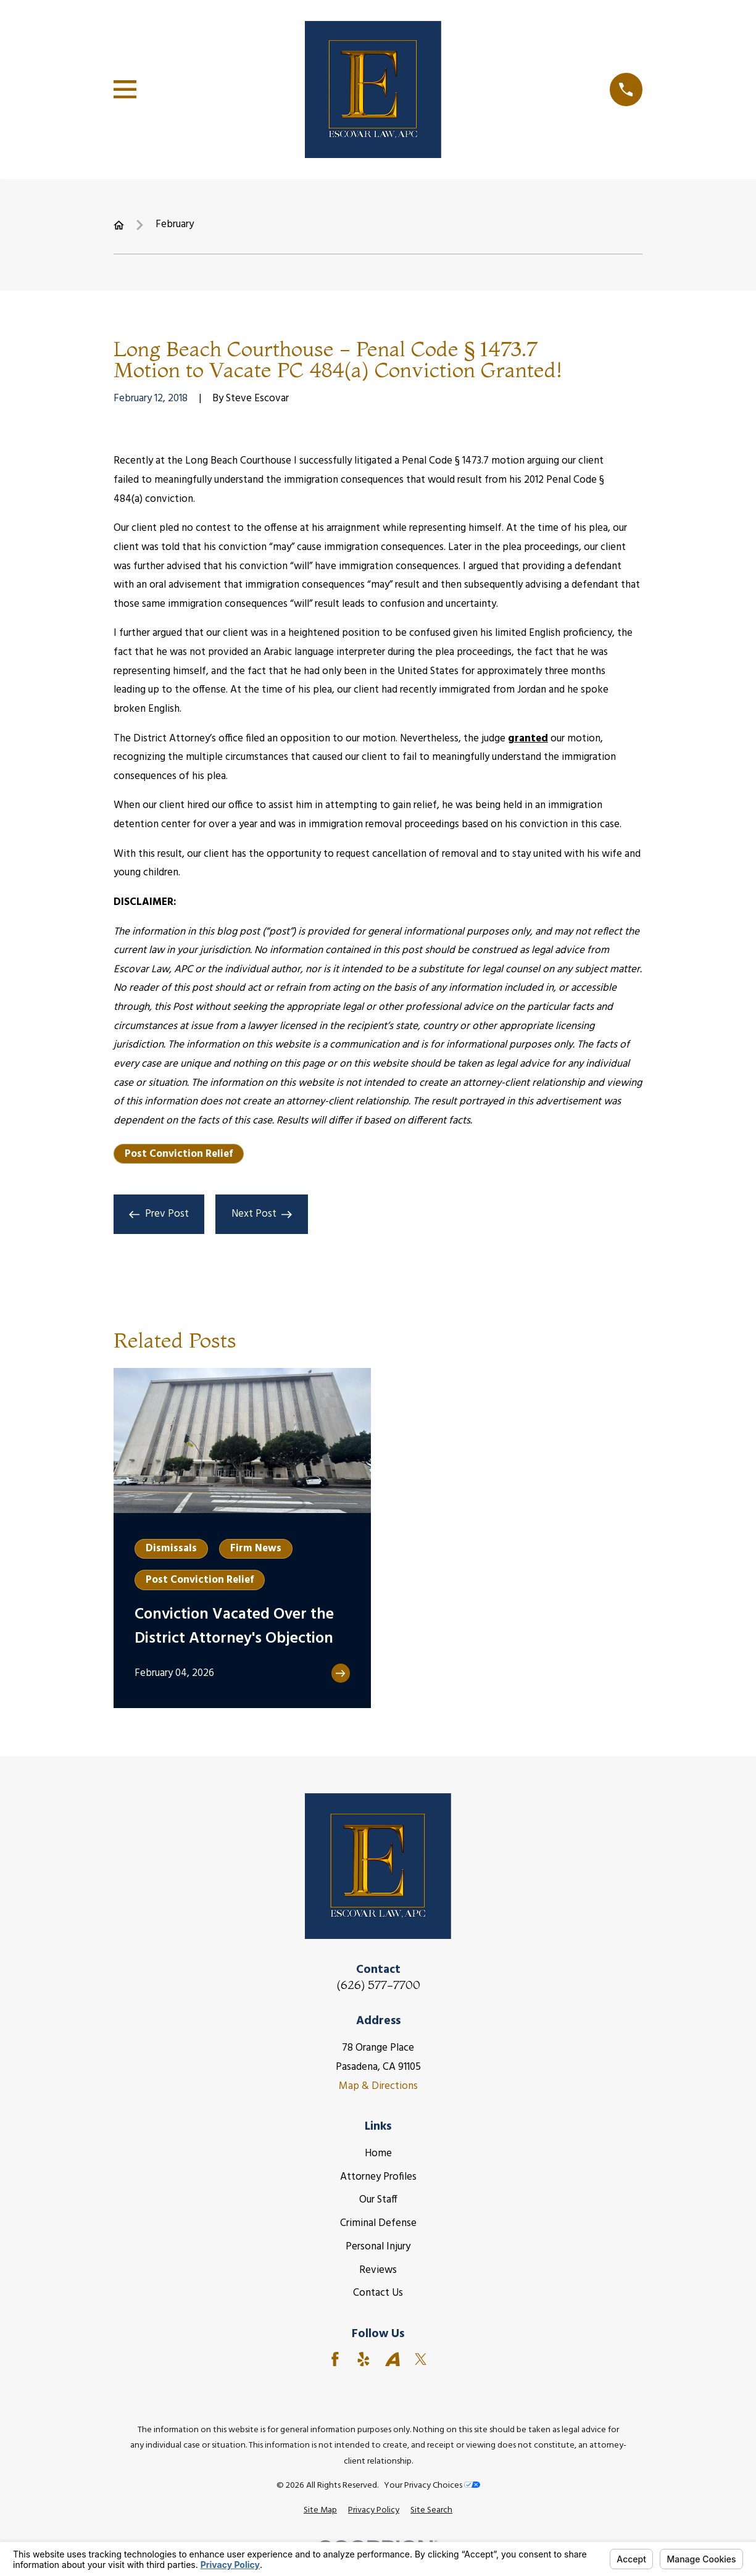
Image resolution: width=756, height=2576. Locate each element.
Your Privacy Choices (432, 2485)
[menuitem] (320, 2511)
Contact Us (378, 2293)
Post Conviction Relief (179, 1154)
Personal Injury (378, 2246)
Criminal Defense (378, 2223)
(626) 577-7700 (378, 1985)
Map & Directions (378, 2086)
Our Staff (378, 2199)
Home (378, 2153)
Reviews (378, 2270)
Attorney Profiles (378, 2177)
